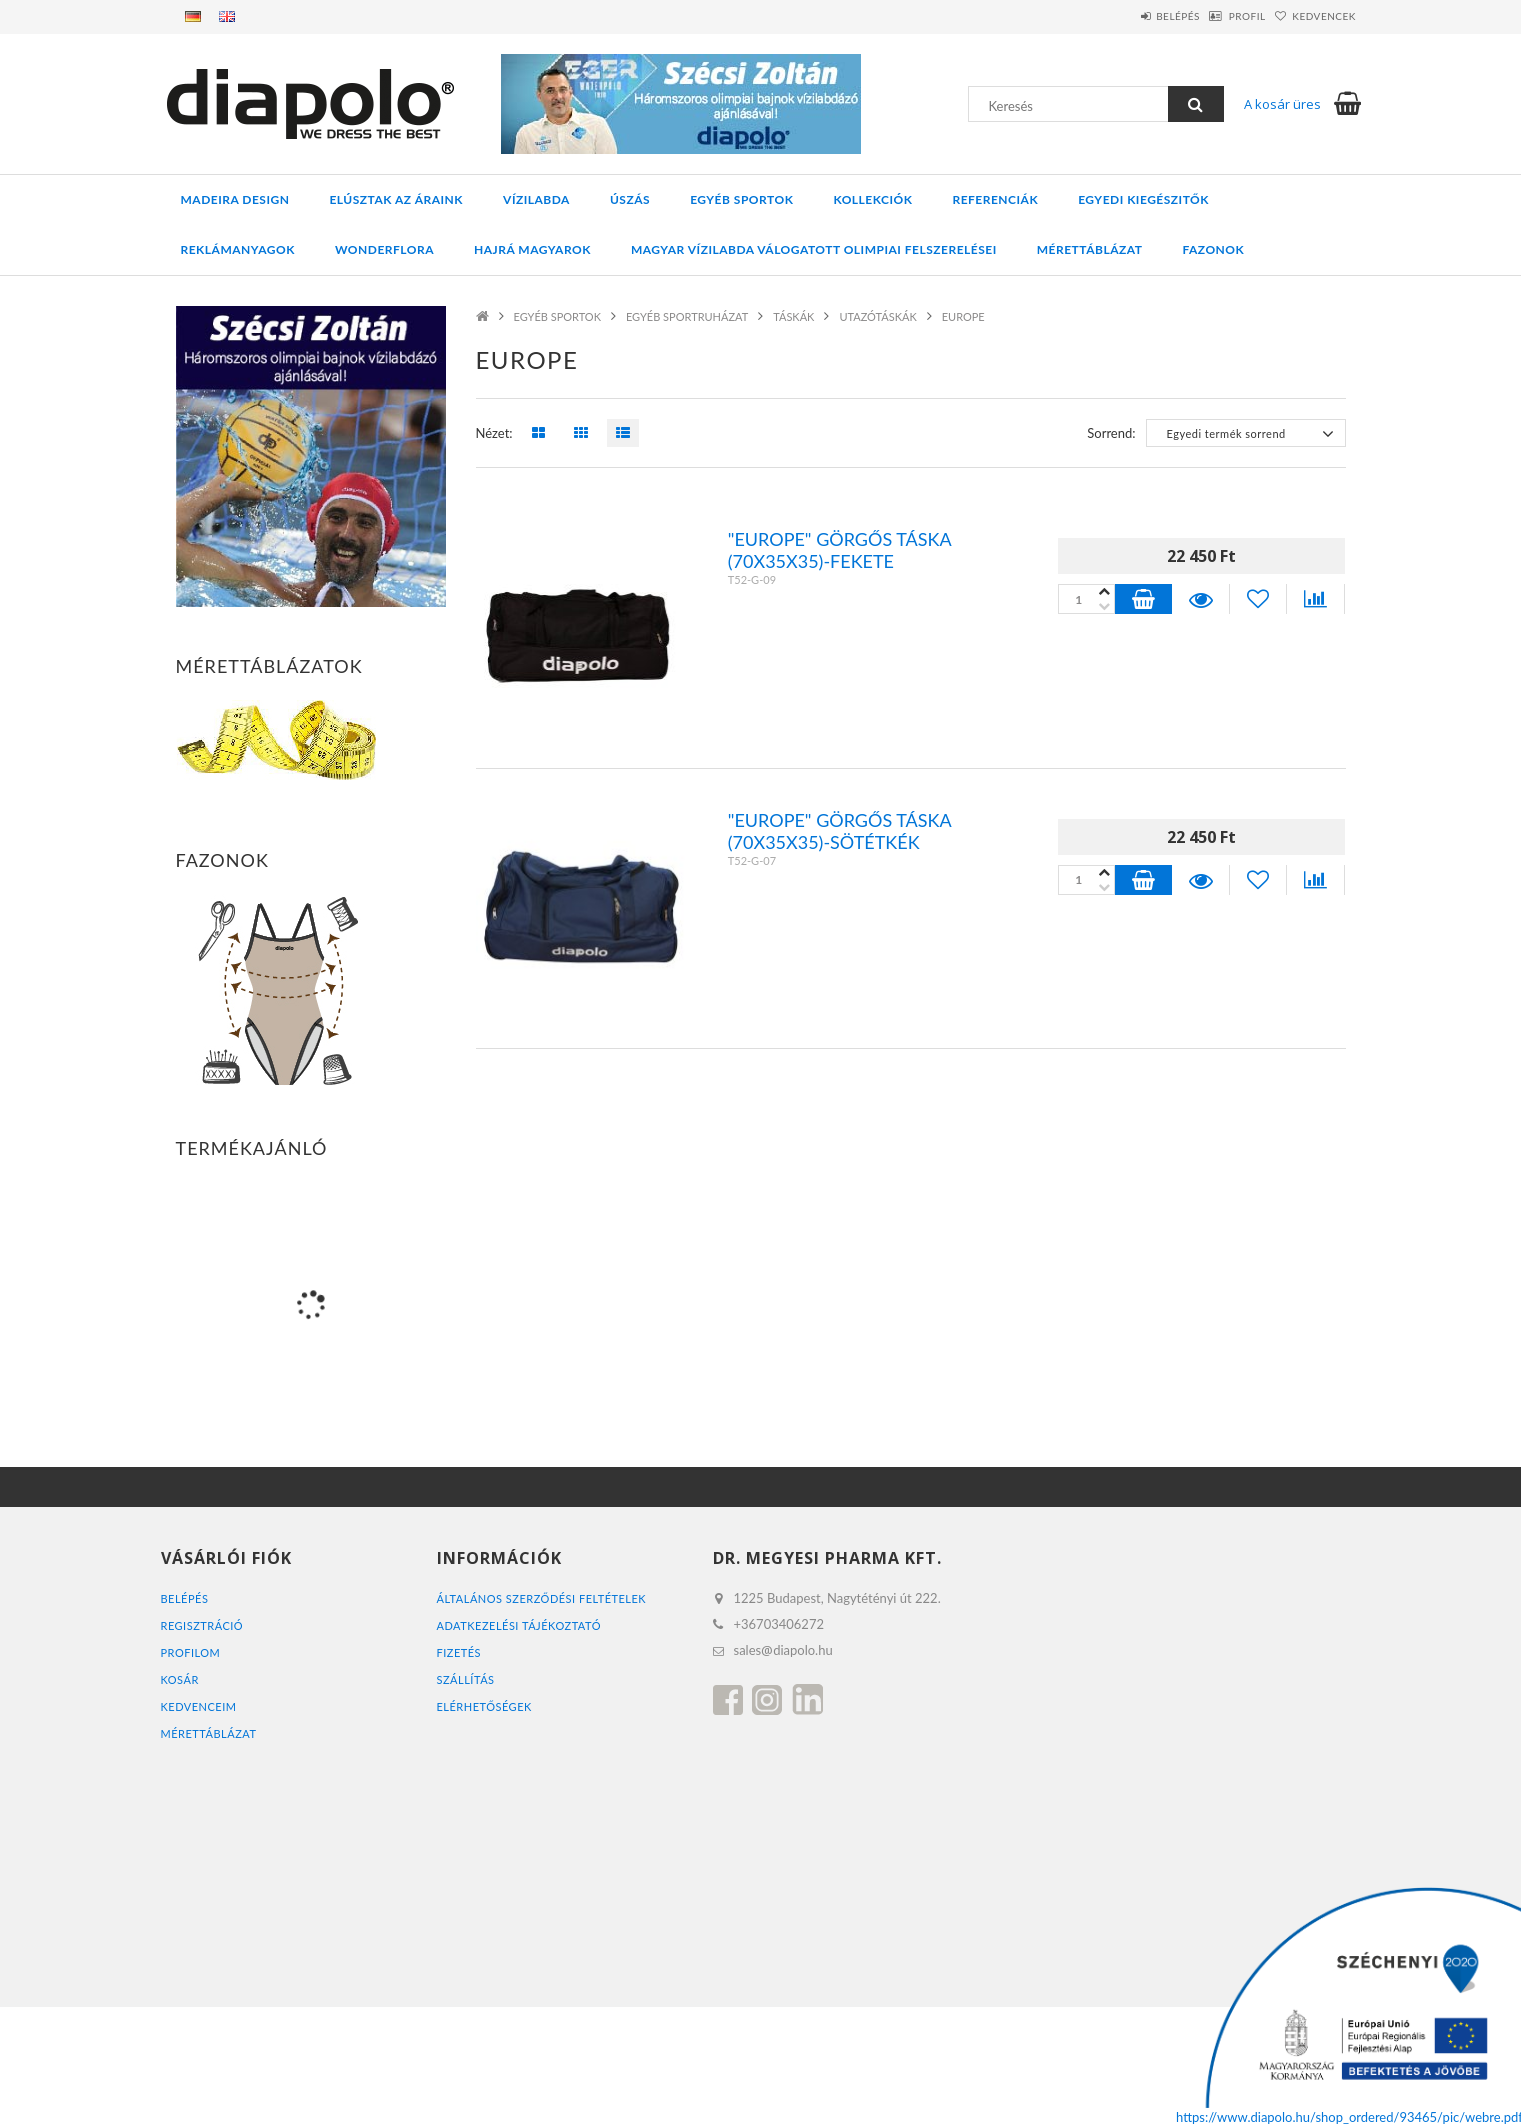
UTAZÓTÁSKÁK (877, 316)
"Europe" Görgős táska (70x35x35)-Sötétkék (839, 831)
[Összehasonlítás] (1315, 599)
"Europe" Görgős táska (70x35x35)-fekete (839, 550)
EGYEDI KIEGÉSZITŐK (1143, 199)
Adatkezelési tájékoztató (519, 1625)
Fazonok (1213, 249)
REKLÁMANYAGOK (238, 249)
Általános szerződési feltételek (542, 1598)
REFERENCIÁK (995, 199)
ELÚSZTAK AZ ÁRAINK (396, 199)
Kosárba (1143, 599)
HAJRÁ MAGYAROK (532, 249)
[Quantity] (1086, 599)
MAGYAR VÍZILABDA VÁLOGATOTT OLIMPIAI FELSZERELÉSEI (814, 249)
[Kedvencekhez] (1258, 599)
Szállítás (466, 1679)
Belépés (1126, 16)
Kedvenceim (199, 1706)
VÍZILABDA (536, 199)
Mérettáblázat (1090, 249)
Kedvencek (1314, 16)
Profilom (191, 1652)
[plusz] (1105, 606)
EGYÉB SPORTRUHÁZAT (687, 316)
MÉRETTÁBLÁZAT (209, 1733)
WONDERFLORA (384, 249)
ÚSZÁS (630, 199)
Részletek (1200, 599)
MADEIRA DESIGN (235, 199)
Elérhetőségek (484, 1706)
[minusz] (1105, 591)
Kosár (180, 1679)
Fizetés (459, 1652)
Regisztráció (202, 1625)
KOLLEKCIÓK (872, 199)
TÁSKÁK (793, 316)
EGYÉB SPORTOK (741, 199)
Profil (1216, 16)
